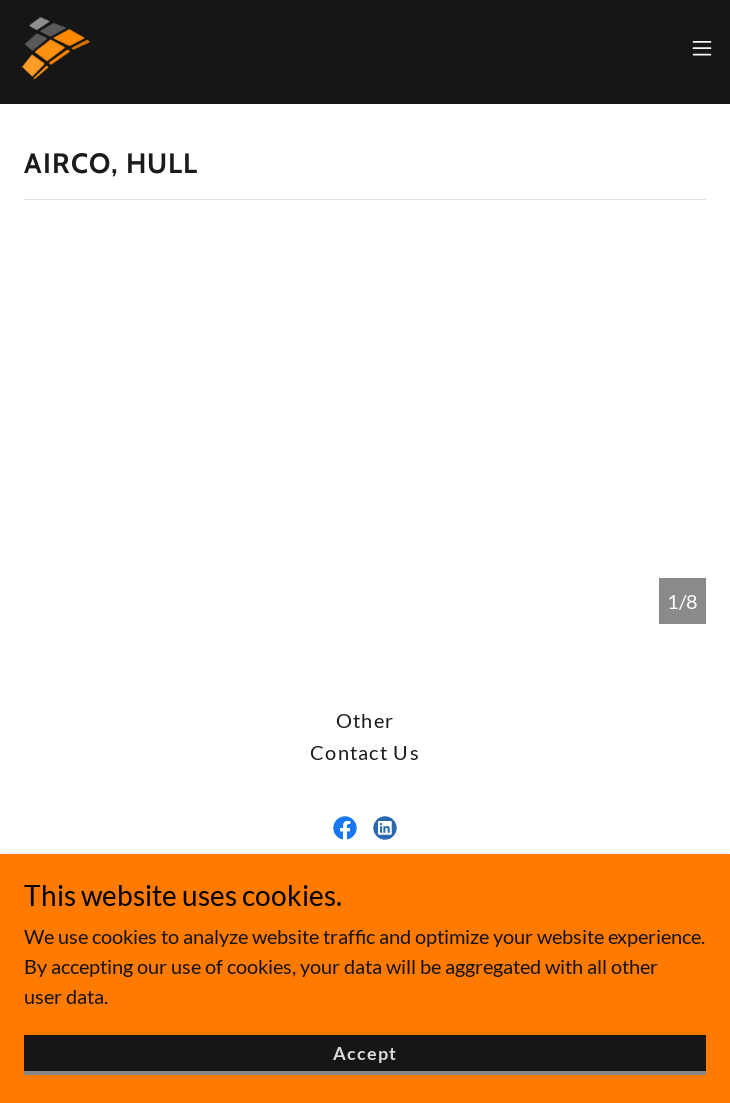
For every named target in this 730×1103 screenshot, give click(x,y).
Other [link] (365, 720)
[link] (56, 48)
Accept (365, 1067)
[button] (702, 48)
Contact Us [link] (365, 752)
